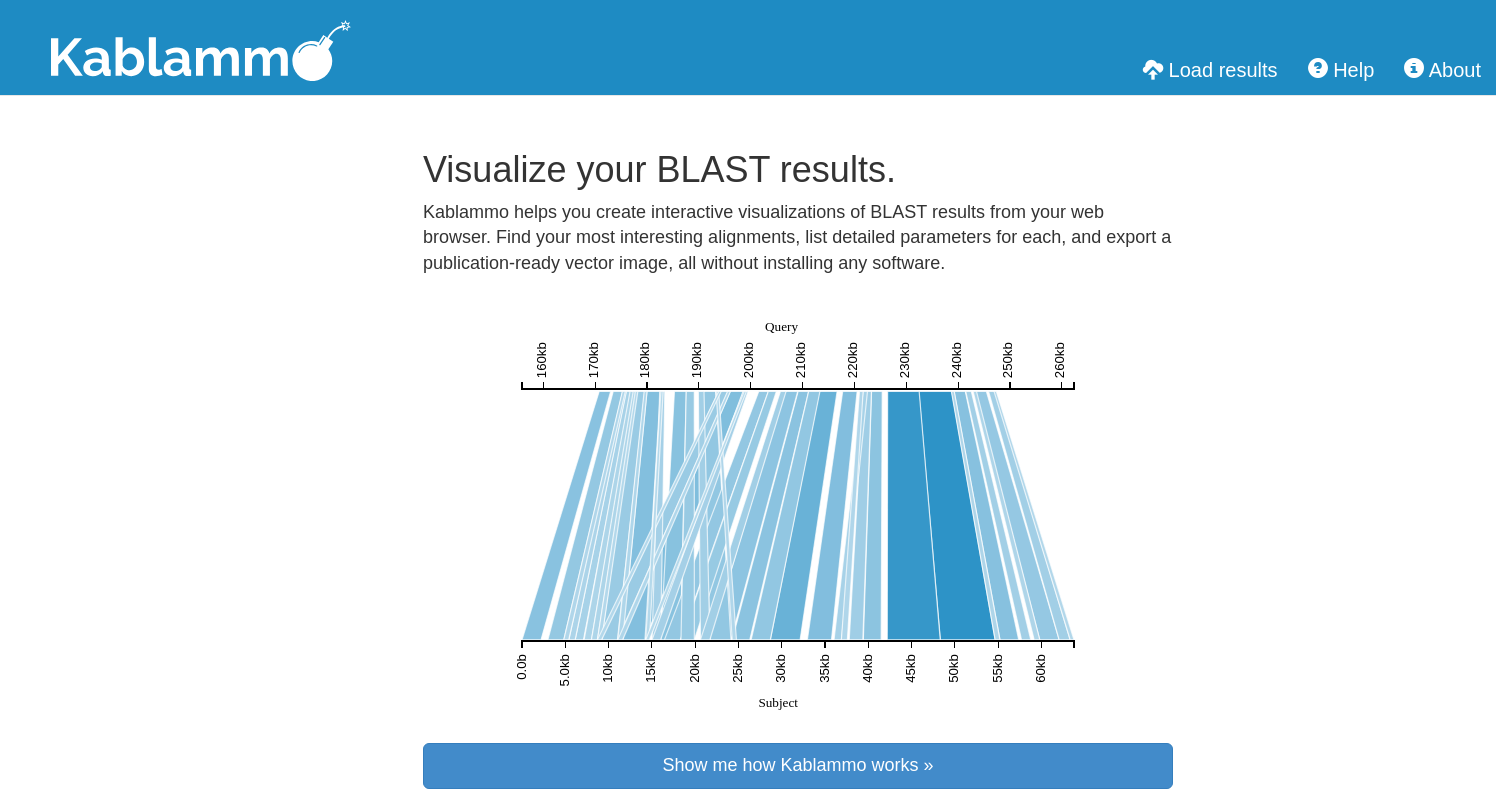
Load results (1210, 69)
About (1442, 69)
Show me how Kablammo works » (797, 765)
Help (1341, 69)
